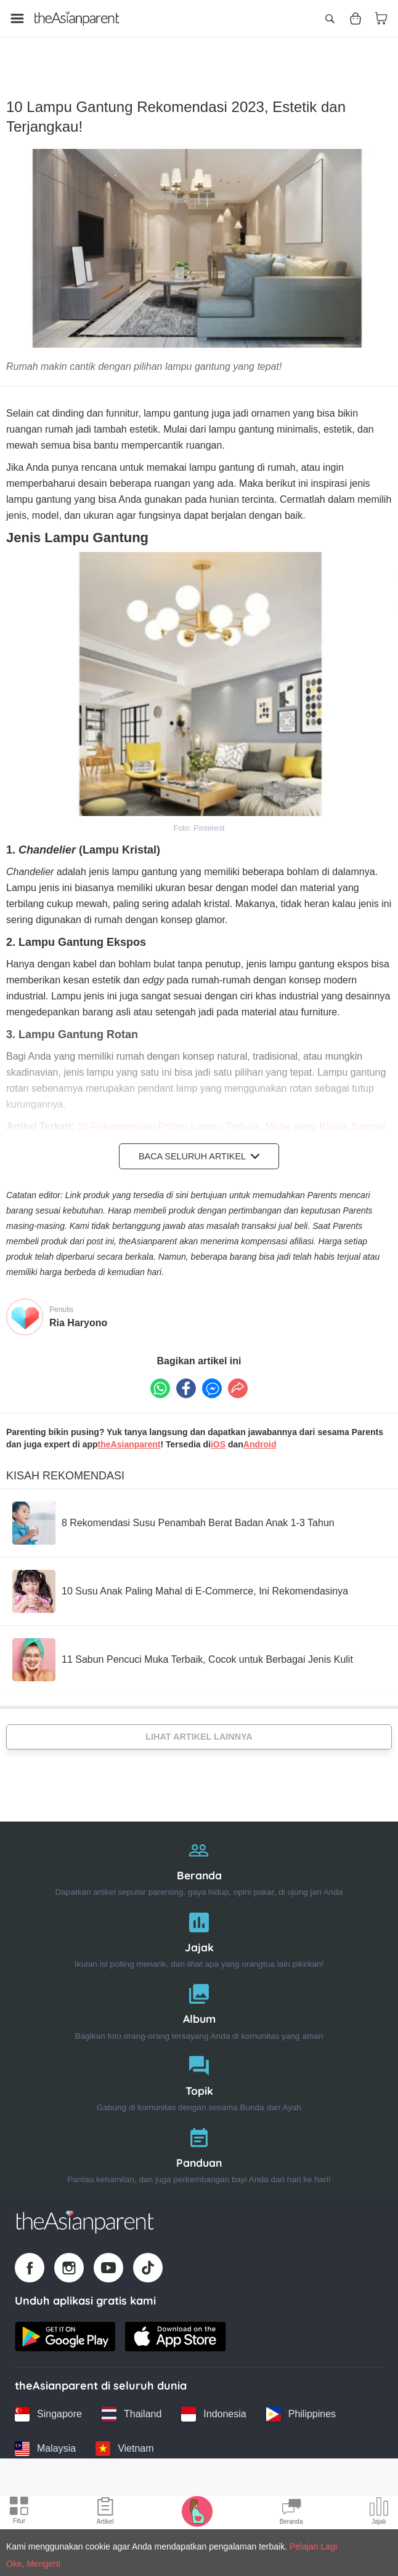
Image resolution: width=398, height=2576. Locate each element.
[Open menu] (17, 18)
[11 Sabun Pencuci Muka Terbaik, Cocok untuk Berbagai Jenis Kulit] (182, 1644)
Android (260, 1429)
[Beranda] (199, 1850)
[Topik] (199, 2065)
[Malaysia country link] (45, 2433)
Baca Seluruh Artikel (199, 1141)
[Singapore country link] (48, 2399)
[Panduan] (199, 2137)
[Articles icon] (105, 2513)
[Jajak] (199, 1922)
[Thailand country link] (131, 2399)
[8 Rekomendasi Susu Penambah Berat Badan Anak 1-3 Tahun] (173, 1507)
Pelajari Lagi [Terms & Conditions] (313, 2546)
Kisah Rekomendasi (65, 1460)
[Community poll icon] (379, 2513)
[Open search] (329, 18)
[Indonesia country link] (213, 2399)
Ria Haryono (78, 1307)
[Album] (199, 1994)
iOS (218, 1429)
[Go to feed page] (77, 18)
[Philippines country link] (301, 2399)
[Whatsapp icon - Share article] (160, 1373)
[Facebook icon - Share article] (186, 1373)
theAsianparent (129, 1429)
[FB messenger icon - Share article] (212, 1373)
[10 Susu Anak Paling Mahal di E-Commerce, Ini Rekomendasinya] (180, 1576)
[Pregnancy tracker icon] (197, 2511)
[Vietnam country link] (124, 2433)
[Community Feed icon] (291, 2513)
